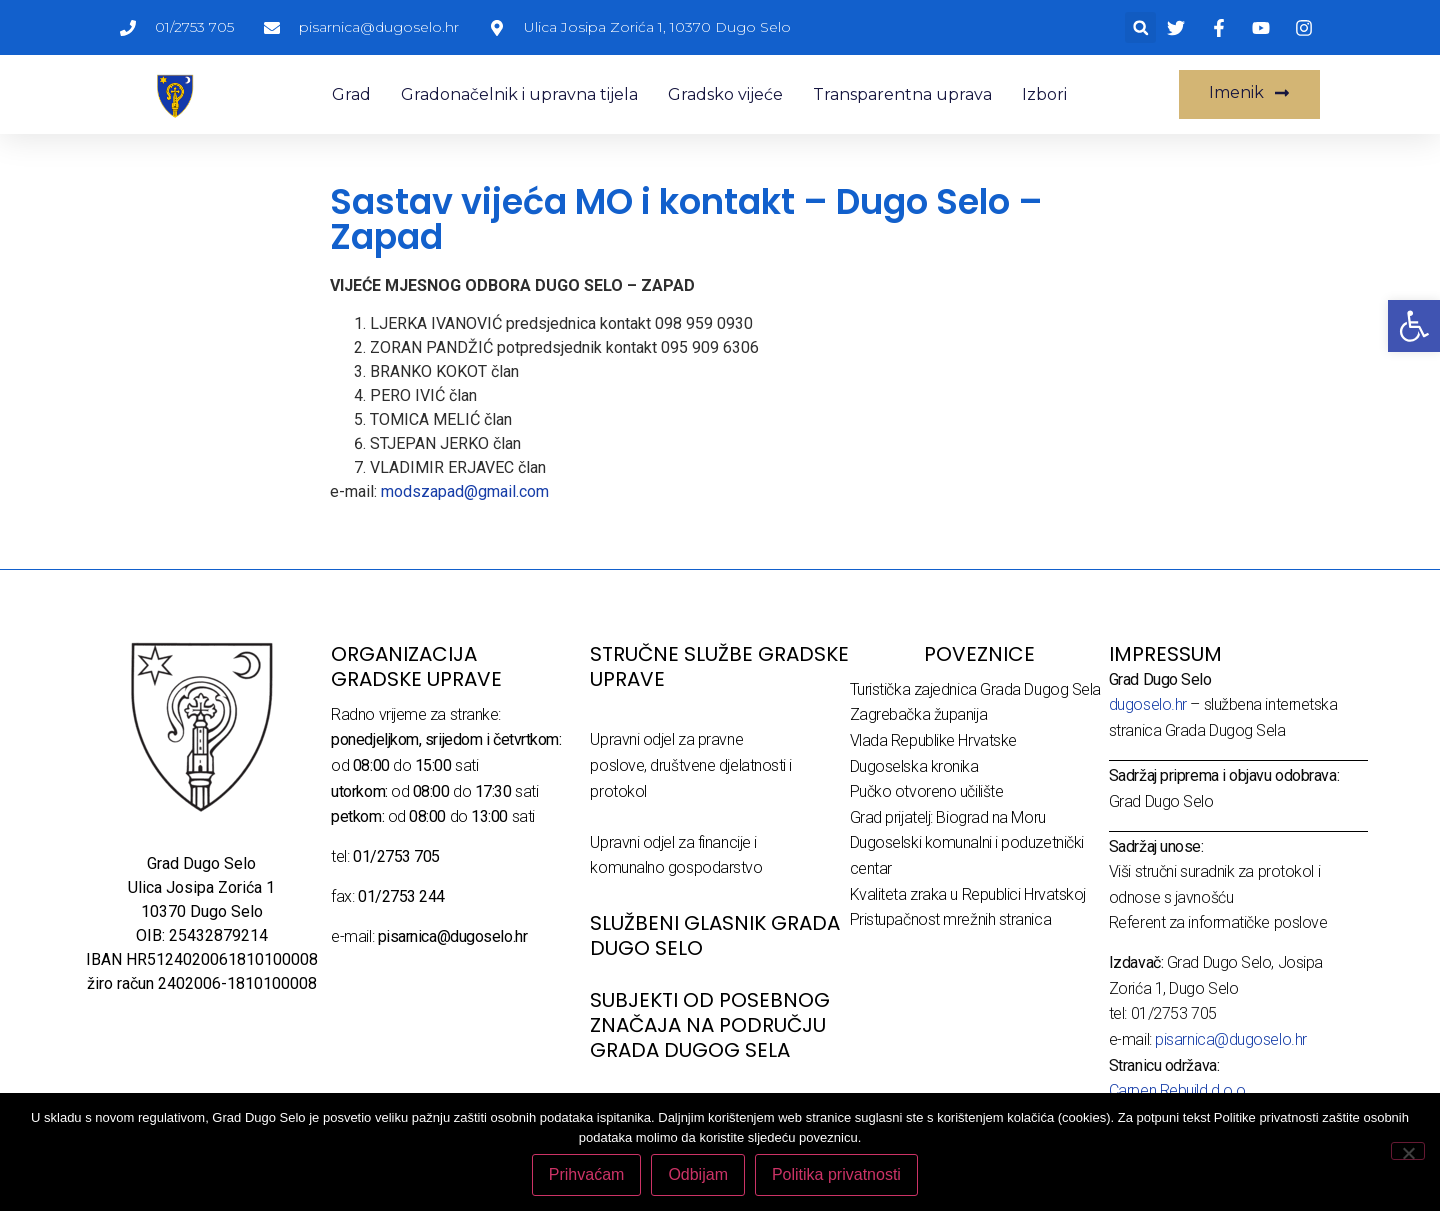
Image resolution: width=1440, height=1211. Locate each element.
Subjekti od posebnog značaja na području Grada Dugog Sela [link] (710, 1025)
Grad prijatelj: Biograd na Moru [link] (948, 817)
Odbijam (699, 1174)
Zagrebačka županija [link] (918, 714)
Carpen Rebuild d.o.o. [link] (1179, 1090)
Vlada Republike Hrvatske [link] (933, 740)
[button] (1140, 27)
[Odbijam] (1408, 1151)
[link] (1414, 326)
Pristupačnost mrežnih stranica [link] (951, 919)
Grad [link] (351, 94)
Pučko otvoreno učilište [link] (927, 791)
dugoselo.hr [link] (1148, 704)
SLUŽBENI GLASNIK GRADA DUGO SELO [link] (715, 935)
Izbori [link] (1044, 94)
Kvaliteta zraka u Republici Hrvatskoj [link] (968, 894)
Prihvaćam (587, 1174)
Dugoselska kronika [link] (914, 766)
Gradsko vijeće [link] (725, 94)
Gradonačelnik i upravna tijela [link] (519, 94)
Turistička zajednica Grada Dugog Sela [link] (975, 689)
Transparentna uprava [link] (902, 94)
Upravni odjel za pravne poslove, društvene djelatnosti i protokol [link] (691, 765)
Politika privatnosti (836, 1174)
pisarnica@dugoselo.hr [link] (1231, 1039)
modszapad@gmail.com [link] (465, 491)
